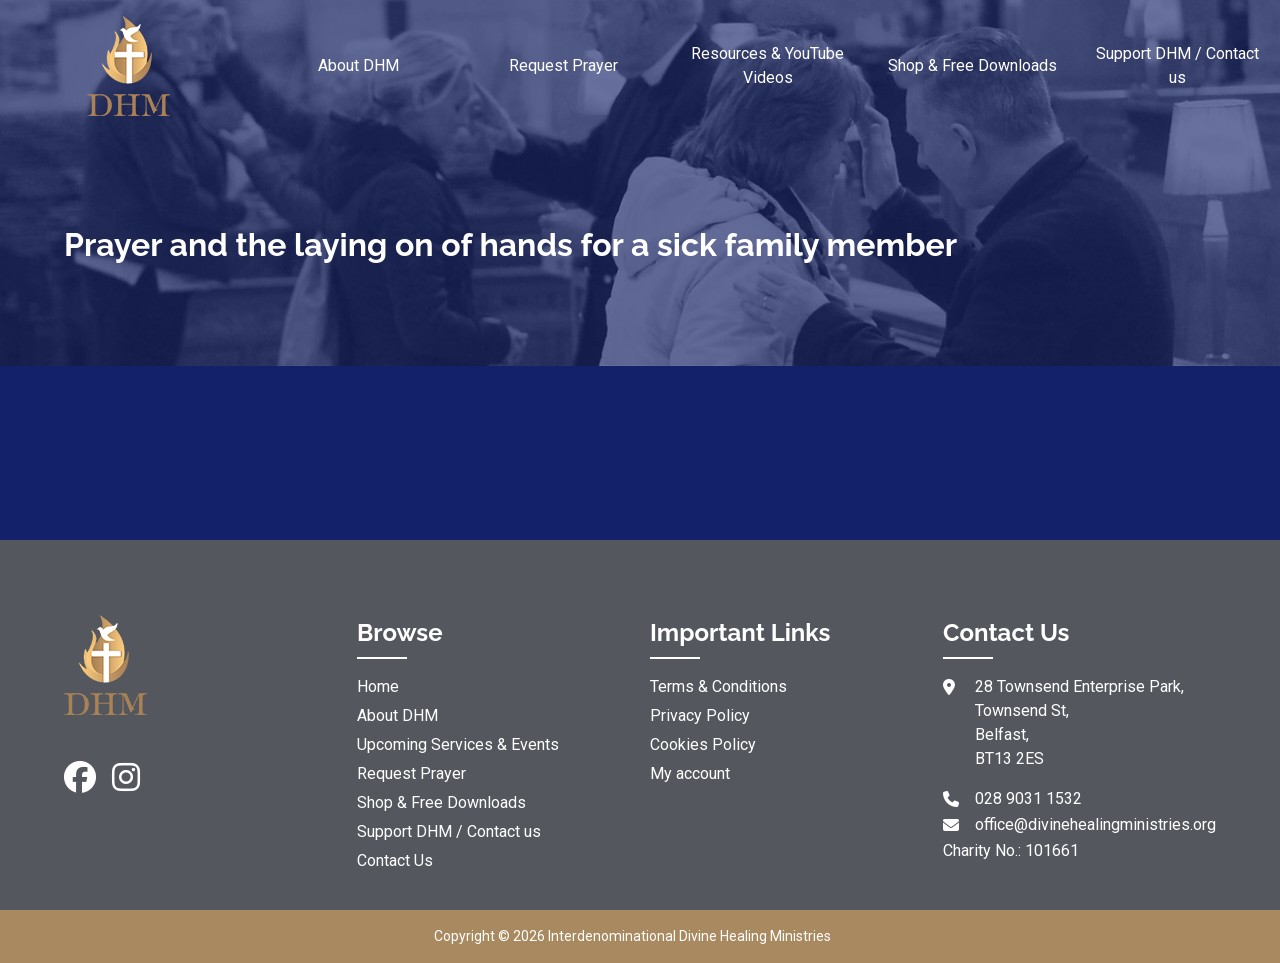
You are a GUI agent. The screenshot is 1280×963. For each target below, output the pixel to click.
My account (690, 773)
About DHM (358, 65)
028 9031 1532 (1028, 798)
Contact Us (395, 860)
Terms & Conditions (718, 686)
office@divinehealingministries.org (1095, 824)
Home (378, 686)
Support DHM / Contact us (1177, 65)
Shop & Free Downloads (972, 65)
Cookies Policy (703, 744)
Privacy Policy (700, 715)
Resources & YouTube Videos (767, 65)
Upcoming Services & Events (458, 744)
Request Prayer (563, 65)
